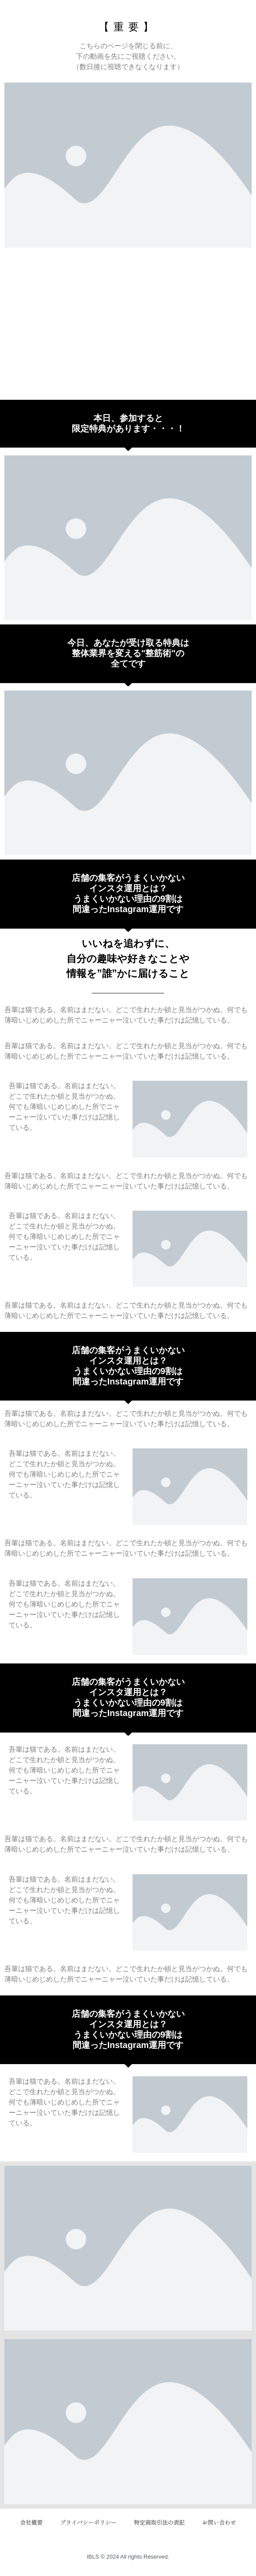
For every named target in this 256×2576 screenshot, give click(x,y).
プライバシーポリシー (88, 2523)
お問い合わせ (219, 2523)
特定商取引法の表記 (159, 2523)
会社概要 (31, 2523)
